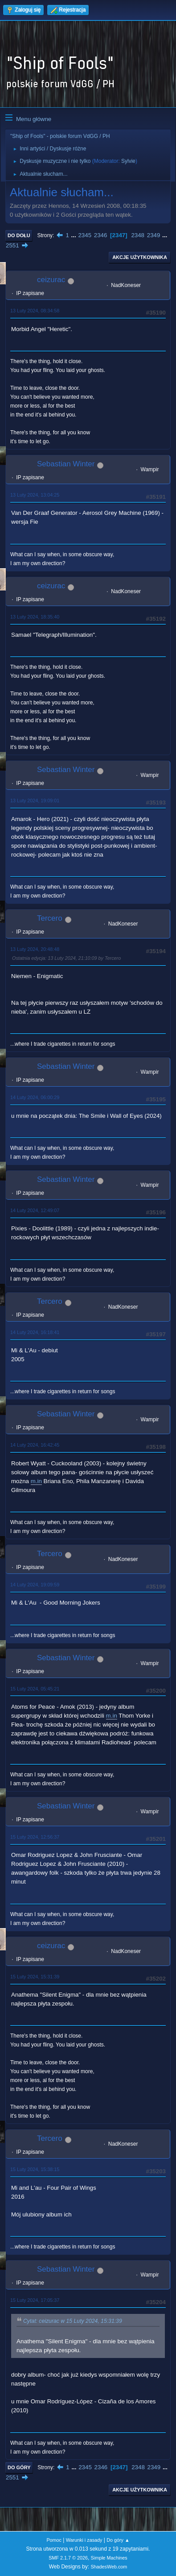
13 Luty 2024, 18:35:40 (34, 616)
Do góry (19, 2467)
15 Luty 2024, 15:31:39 (34, 1976)
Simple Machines (109, 2557)
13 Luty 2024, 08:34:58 (34, 310)
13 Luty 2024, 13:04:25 (34, 494)
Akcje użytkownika (139, 257)
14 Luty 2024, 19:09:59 (34, 1584)
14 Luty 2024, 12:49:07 (34, 1210)
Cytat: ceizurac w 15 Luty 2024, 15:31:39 (72, 2321)
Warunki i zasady (84, 2540)
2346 (100, 235)
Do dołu (19, 235)
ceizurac (51, 279)
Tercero (49, 918)
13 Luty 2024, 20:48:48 (34, 949)
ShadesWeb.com (108, 2566)
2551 (12, 245)
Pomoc (53, 2540)
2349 (153, 235)
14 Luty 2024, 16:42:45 (34, 1445)
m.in (36, 1481)
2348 (137, 235)
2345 (84, 235)
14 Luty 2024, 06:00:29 (34, 1097)
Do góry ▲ (117, 2540)
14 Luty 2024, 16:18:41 (34, 1332)
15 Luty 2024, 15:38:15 (34, 2169)
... (74, 235)
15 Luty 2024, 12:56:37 (34, 1837)
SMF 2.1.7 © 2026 (68, 2557)
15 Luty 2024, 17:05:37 (34, 2300)
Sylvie (128, 161)
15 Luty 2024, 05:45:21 (34, 1688)
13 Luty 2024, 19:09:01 (34, 800)
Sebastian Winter (65, 464)
